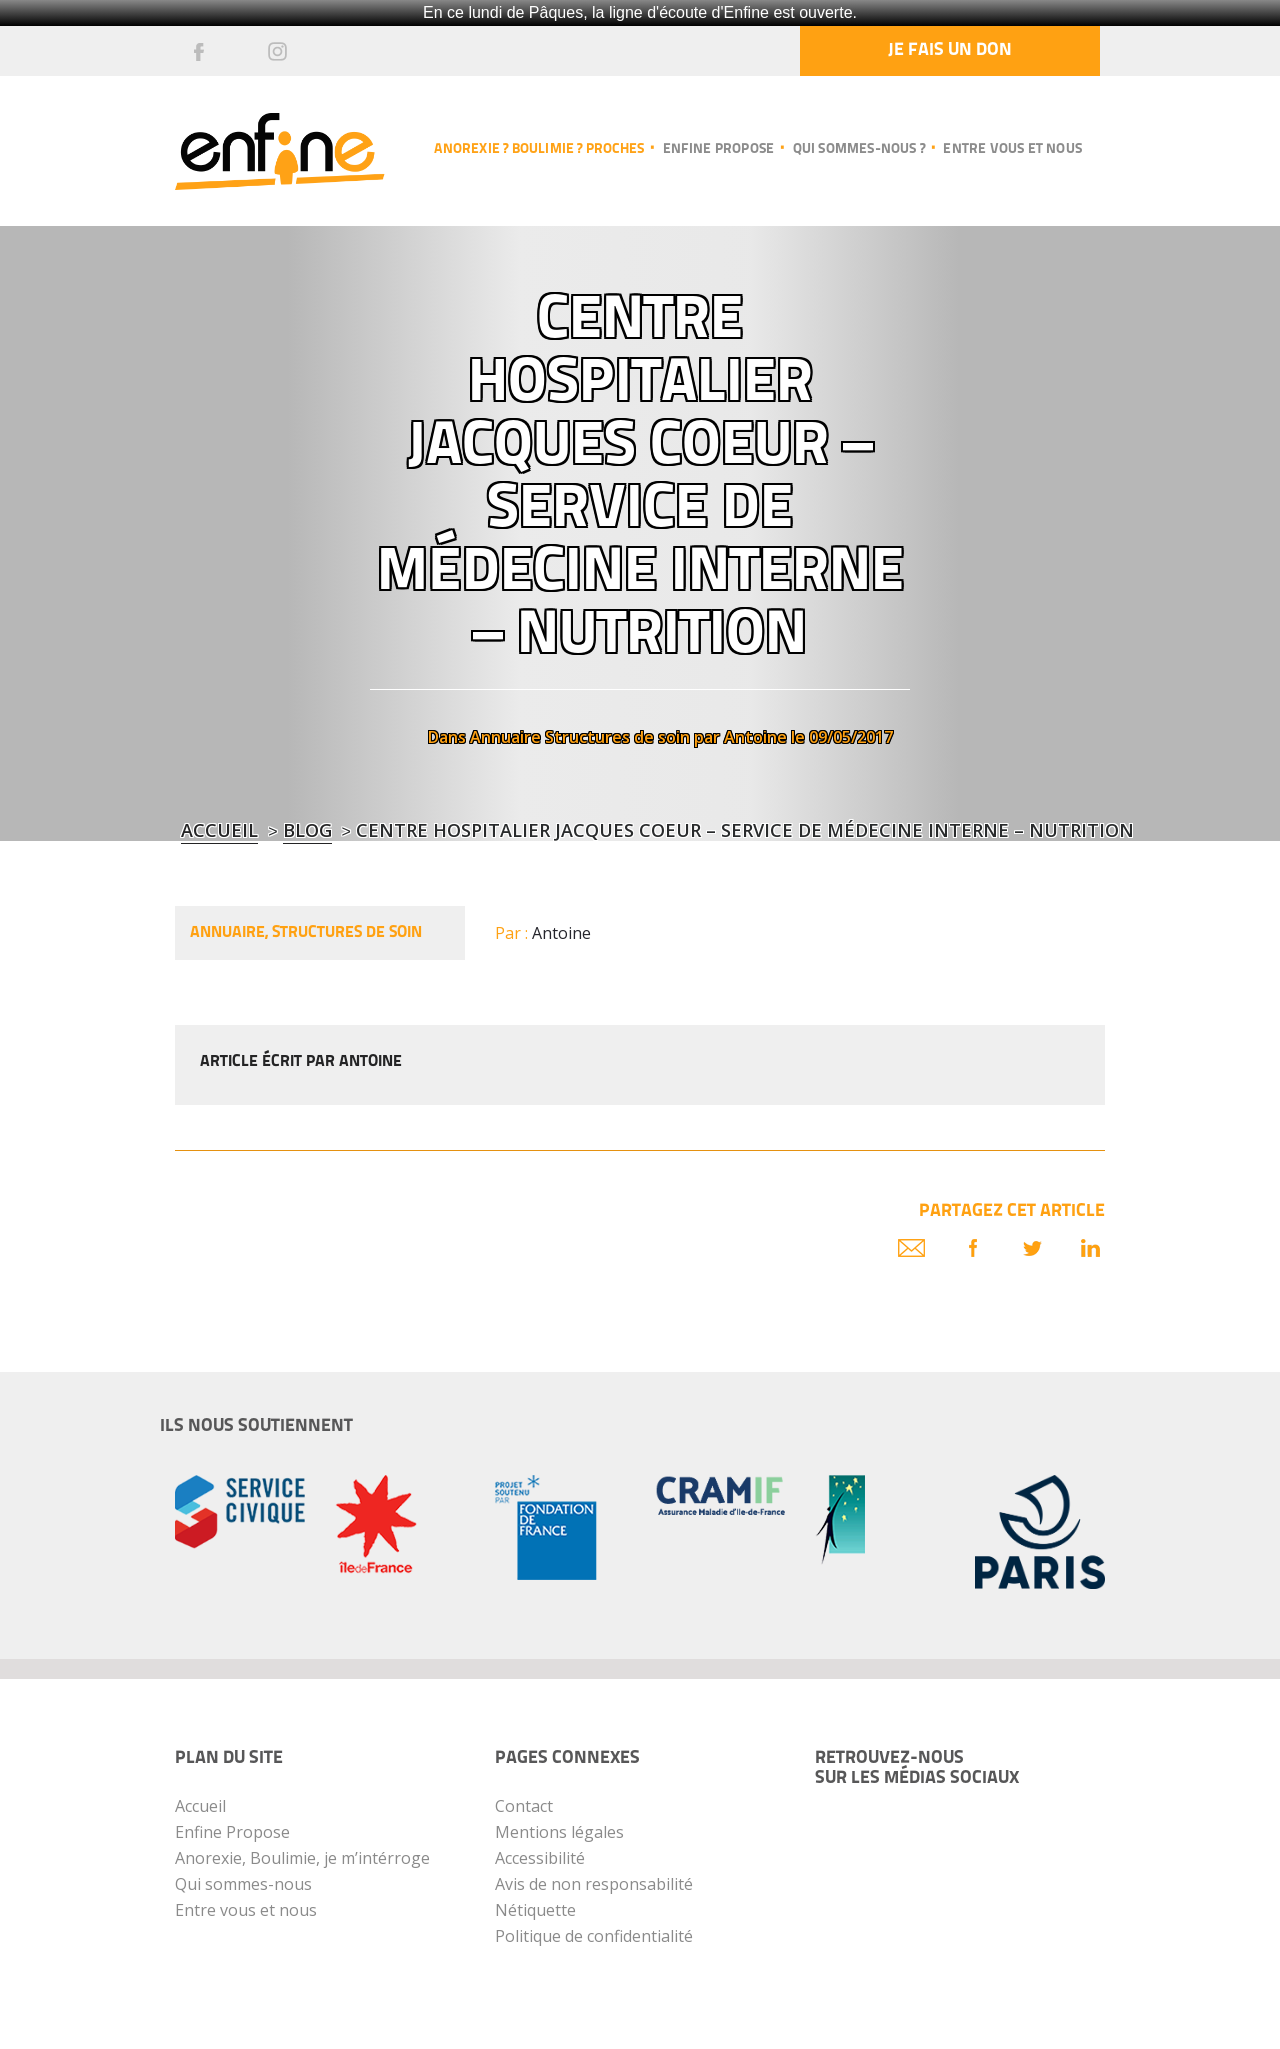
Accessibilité (540, 1858)
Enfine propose (719, 149)
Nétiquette (535, 1910)
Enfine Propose (232, 1832)
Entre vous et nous (1012, 149)
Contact (524, 1806)
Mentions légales (559, 1832)
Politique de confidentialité (594, 1936)
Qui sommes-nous (243, 1884)
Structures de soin (617, 737)
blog (307, 830)
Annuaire (505, 737)
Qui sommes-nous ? (859, 149)
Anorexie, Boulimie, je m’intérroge (302, 1858)
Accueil (219, 830)
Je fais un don (950, 50)
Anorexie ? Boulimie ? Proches (539, 149)
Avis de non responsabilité (594, 1884)
